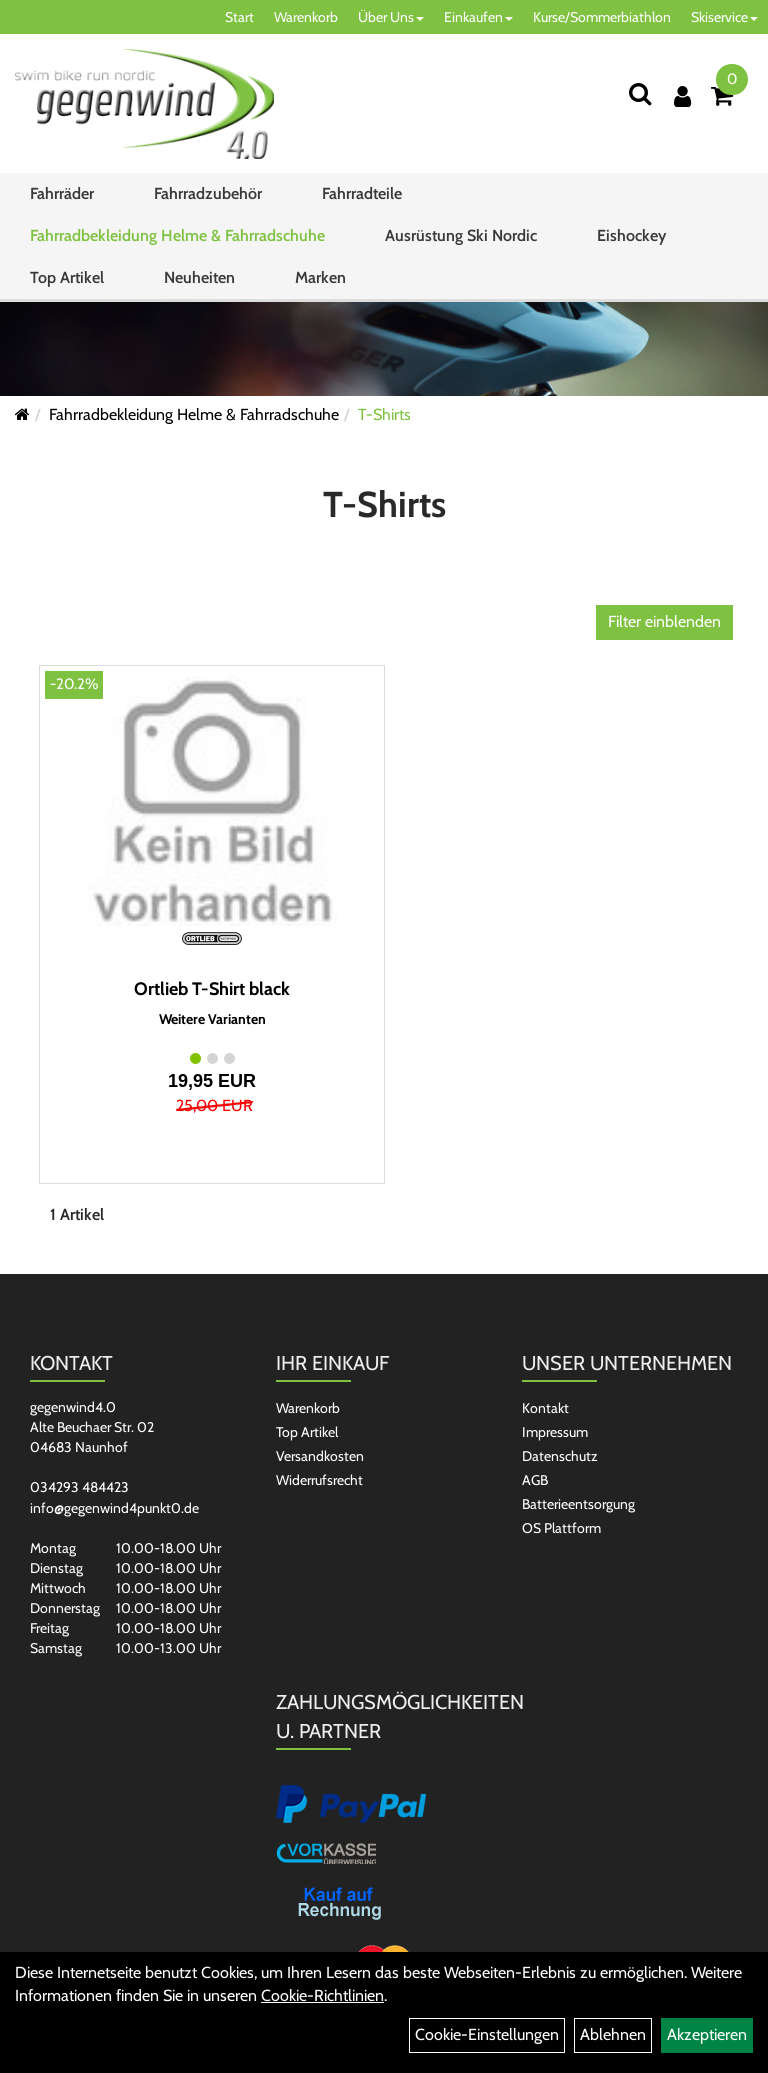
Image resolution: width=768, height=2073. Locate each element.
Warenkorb (306, 17)
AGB (535, 1480)
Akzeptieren (707, 2034)
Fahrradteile (362, 193)
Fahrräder (62, 193)
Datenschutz (560, 1456)
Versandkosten (320, 1456)
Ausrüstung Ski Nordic (461, 235)
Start (239, 17)
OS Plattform (561, 1528)
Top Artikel (67, 277)
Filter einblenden (664, 621)
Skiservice (724, 17)
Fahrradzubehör (208, 193)
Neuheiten (199, 277)
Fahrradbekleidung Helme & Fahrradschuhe (177, 235)
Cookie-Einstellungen (487, 2034)
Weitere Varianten (212, 1019)
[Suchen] (640, 93)
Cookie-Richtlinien (322, 1995)
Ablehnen (613, 2034)
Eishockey (631, 235)
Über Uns (391, 17)
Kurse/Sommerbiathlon (602, 17)
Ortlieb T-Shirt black (212, 989)
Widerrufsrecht (319, 1480)
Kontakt (545, 1408)
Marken (320, 277)
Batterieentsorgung (578, 1504)
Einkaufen (478, 17)
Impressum (555, 1432)
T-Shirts (384, 414)
